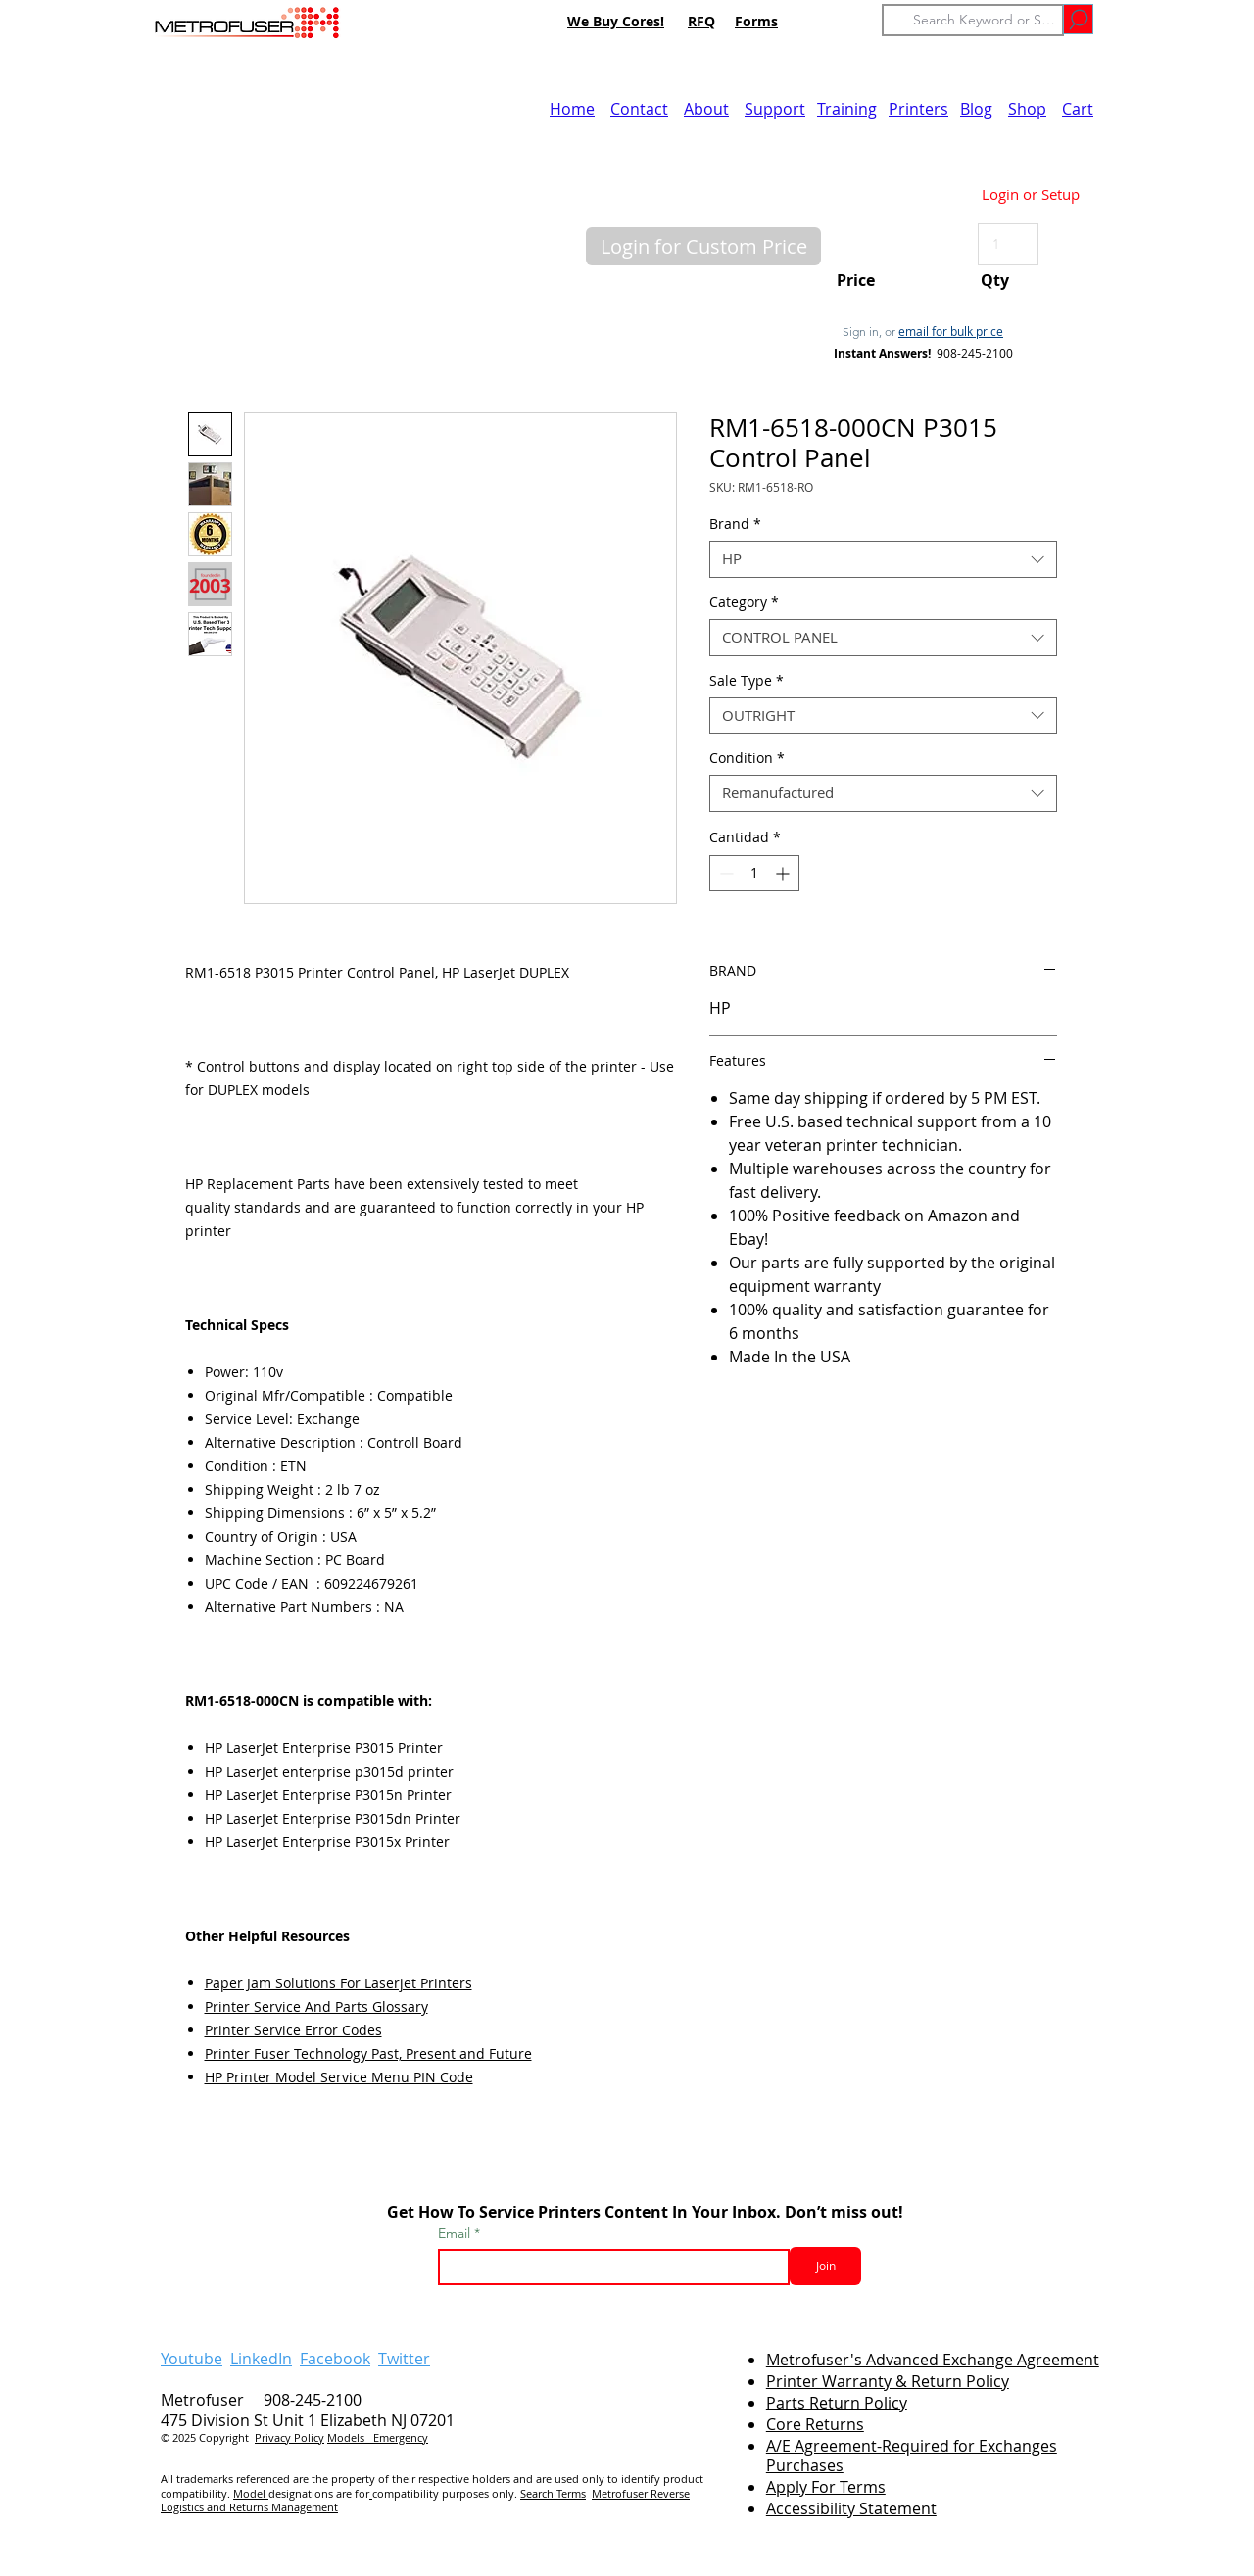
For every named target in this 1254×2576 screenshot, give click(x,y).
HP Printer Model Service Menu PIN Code (339, 2077)
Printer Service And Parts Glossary (316, 2006)
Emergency (400, 2437)
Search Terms (553, 2493)
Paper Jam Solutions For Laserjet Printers (338, 1983)
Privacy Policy (289, 2437)
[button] (703, 246)
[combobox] (883, 559)
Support (775, 108)
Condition (747, 758)
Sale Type (746, 681)
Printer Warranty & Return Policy (887, 2381)
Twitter (404, 2358)
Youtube (191, 2358)
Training (847, 108)
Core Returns (815, 2424)
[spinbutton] (754, 873)
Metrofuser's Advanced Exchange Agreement (932, 2359)
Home (572, 108)
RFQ (701, 21)
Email (456, 2233)
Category (744, 602)
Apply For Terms (826, 2487)
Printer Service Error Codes (293, 2030)
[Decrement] (724, 873)
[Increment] (784, 873)
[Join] (825, 2266)
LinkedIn (261, 2358)
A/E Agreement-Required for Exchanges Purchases (911, 2456)
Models (350, 2437)
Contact (639, 108)
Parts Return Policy (836, 2402)
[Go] (1078, 19)
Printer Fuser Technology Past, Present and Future (368, 2053)
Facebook (335, 2358)
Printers (918, 108)
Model (250, 2493)
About (706, 108)
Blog (976, 108)
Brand (735, 524)
